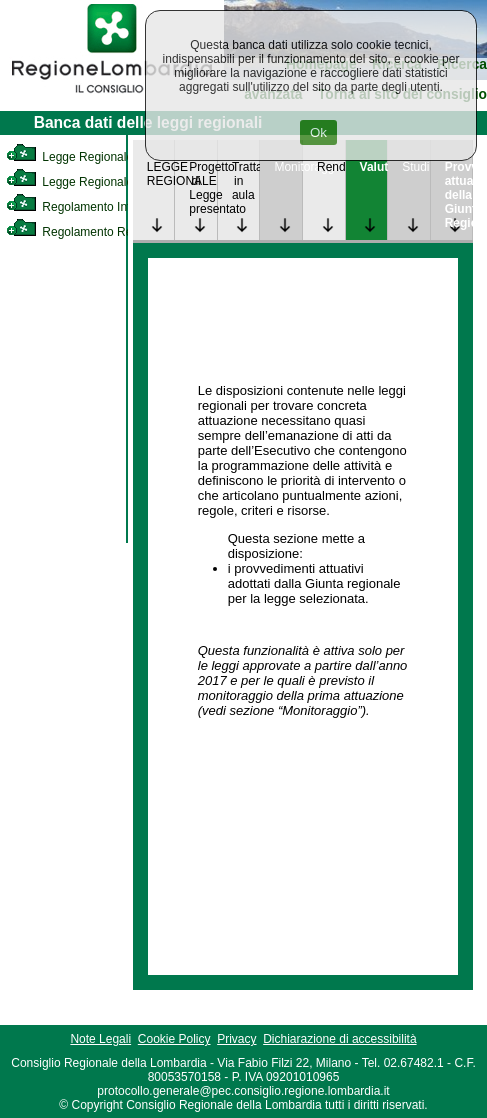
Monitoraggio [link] (288, 167)
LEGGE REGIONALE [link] (161, 174)
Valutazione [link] (374, 167)
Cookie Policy (174, 1039)
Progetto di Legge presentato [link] (203, 188)
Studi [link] (415, 167)
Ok (318, 132)
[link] (112, 96)
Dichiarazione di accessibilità (339, 1039)
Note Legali (100, 1039)
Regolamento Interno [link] (80, 207)
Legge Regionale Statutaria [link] (97, 182)
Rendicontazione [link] (331, 167)
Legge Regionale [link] (69, 157)
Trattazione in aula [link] (246, 181)
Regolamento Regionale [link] (88, 232)
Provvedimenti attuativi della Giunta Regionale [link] (459, 195)
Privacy (236, 1039)
